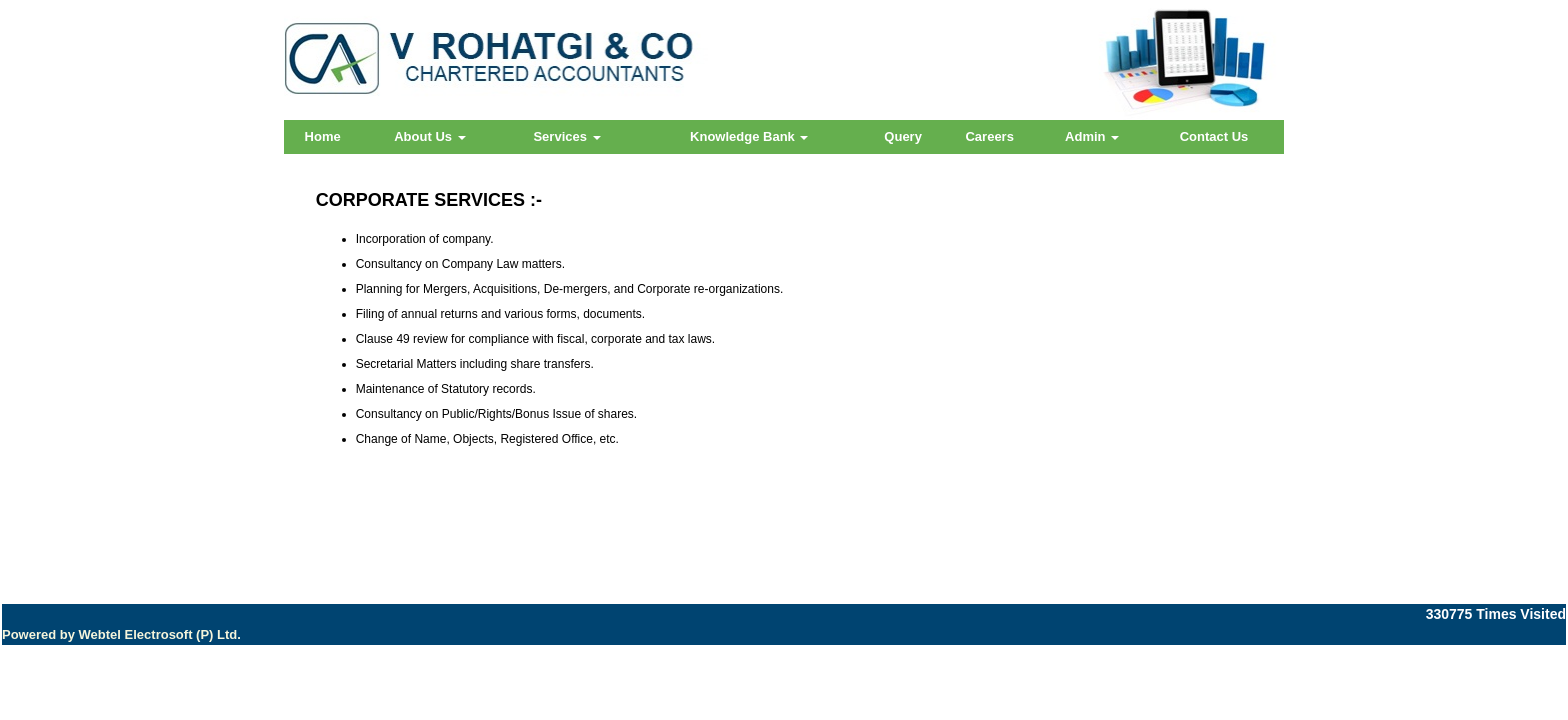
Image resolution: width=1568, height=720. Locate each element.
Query (903, 136)
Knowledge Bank (749, 136)
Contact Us (1214, 136)
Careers (989, 136)
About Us (429, 136)
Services (566, 136)
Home (323, 136)
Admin (1092, 136)
